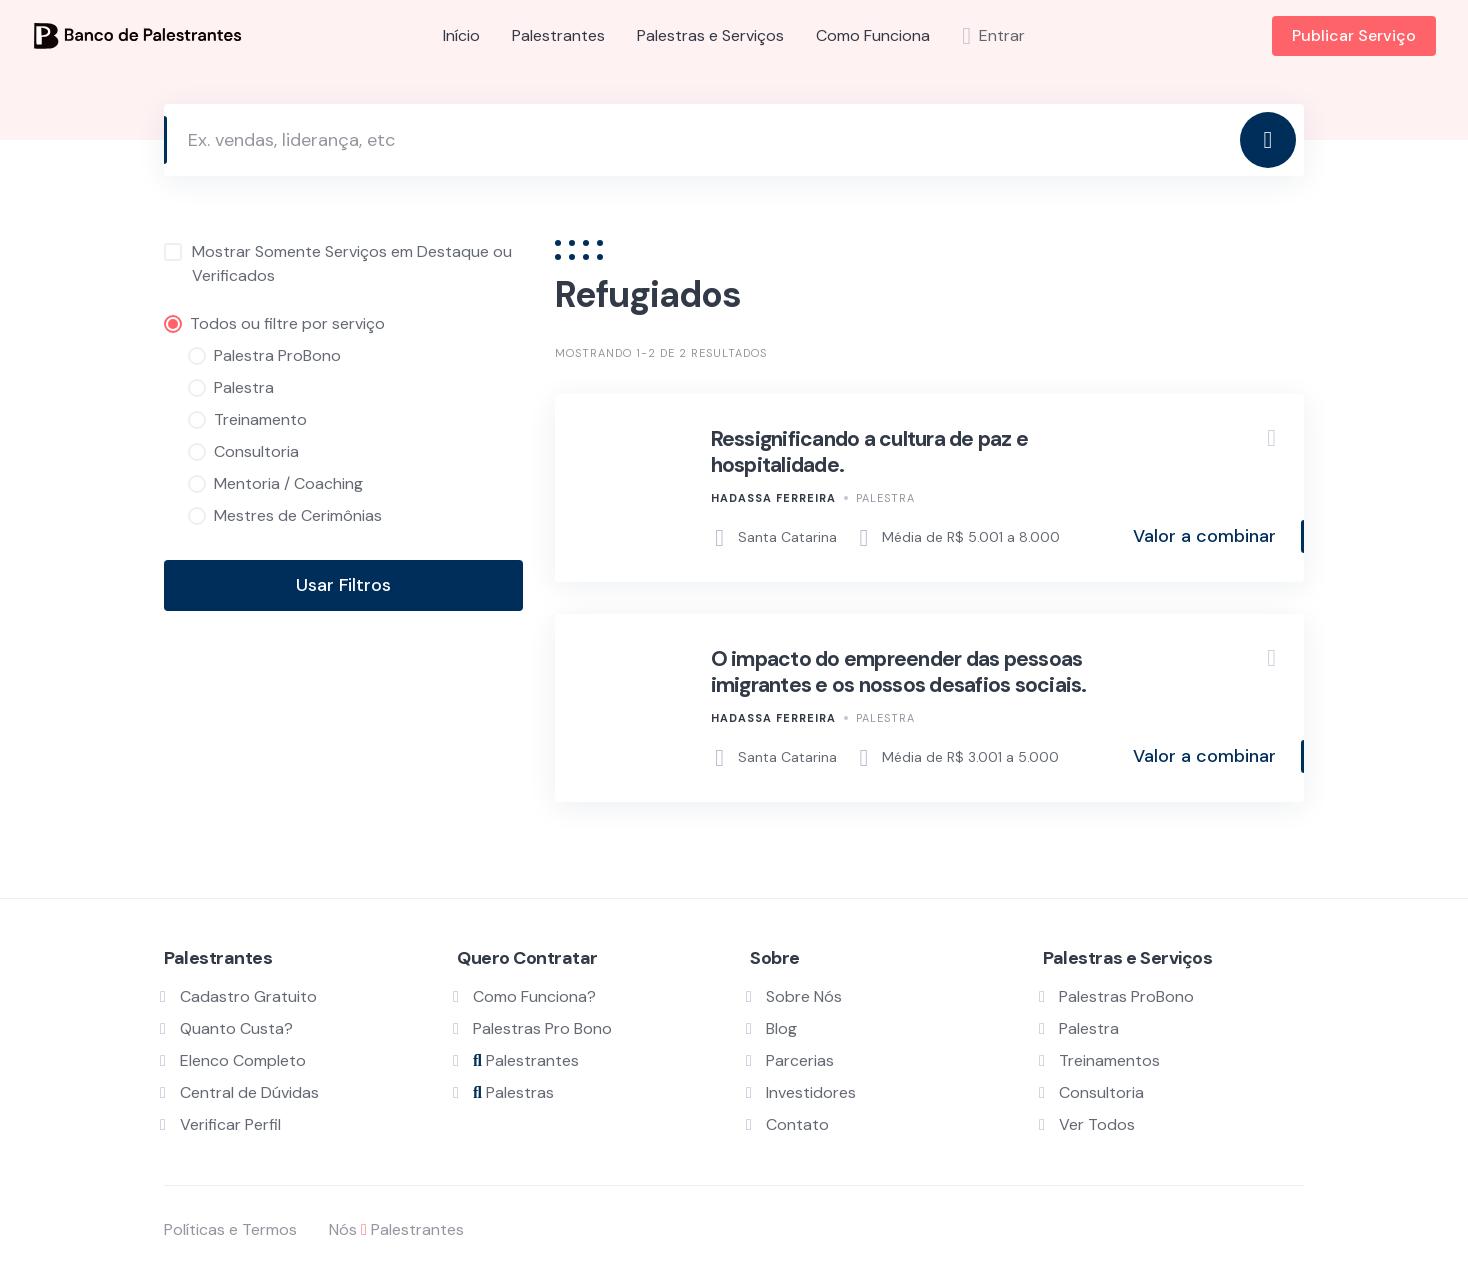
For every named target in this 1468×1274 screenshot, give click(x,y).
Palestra (885, 498)
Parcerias (800, 1060)
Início (461, 35)
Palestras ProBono (1126, 996)
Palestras (513, 1092)
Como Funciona (873, 35)
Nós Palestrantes (396, 1229)
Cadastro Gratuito (248, 996)
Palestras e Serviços (710, 35)
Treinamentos (1109, 1060)
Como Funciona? (534, 996)
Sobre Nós (804, 996)
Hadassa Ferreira (773, 498)
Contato (797, 1124)
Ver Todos (1097, 1124)
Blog (781, 1028)
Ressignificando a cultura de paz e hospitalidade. (870, 452)
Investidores (811, 1092)
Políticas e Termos (230, 1229)
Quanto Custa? (236, 1028)
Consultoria (1101, 1092)
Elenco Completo (243, 1060)
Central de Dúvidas (249, 1092)
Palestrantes (558, 35)
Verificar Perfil (230, 1124)
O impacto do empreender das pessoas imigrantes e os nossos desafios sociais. (899, 672)
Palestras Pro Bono (542, 1028)
